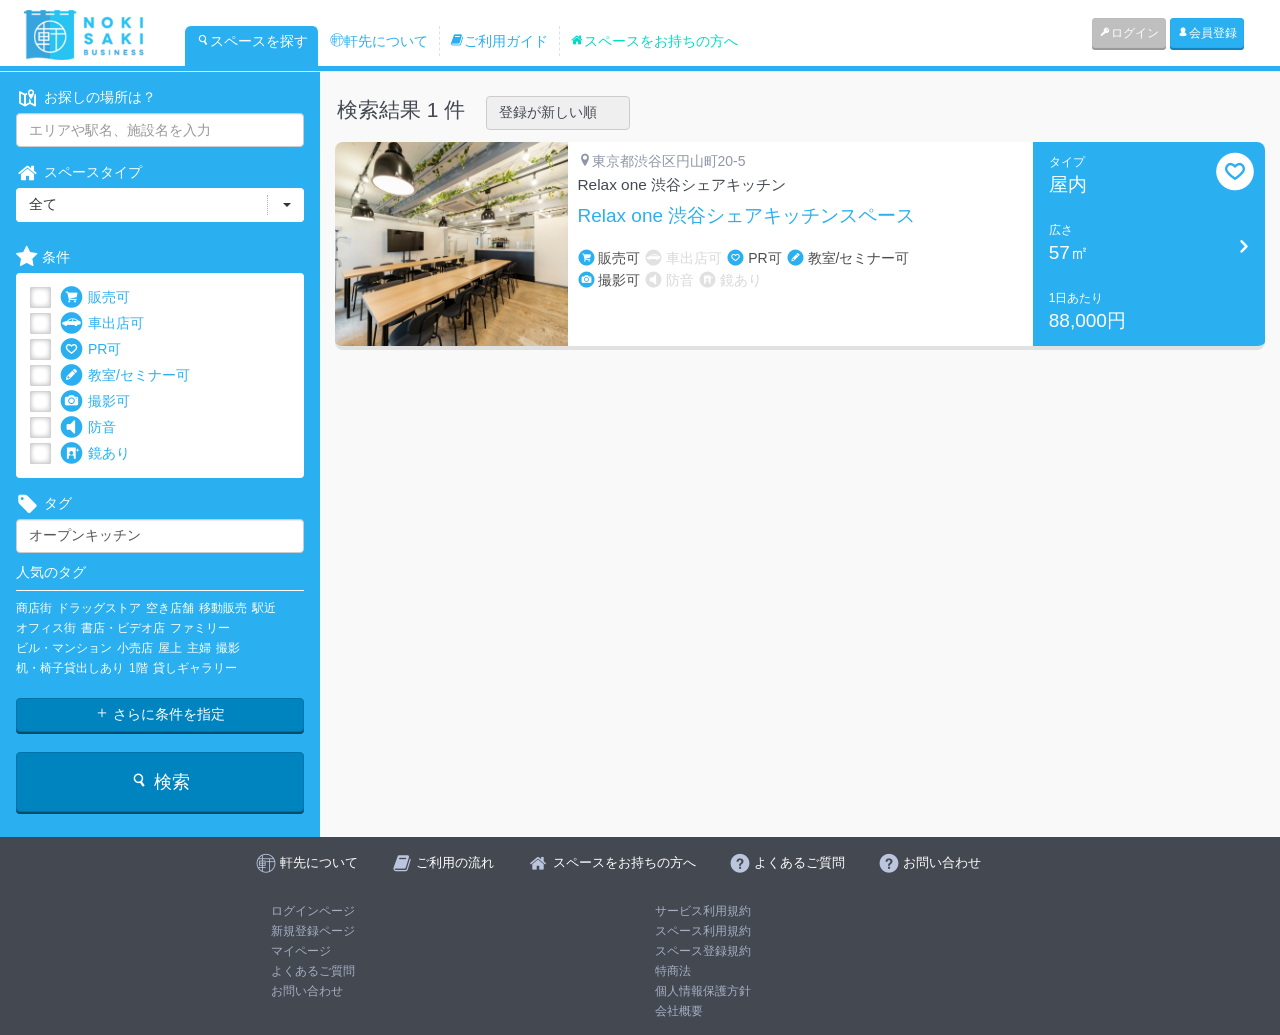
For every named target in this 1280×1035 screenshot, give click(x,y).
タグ (44, 503)
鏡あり (95, 453)
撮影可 (95, 401)
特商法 (673, 971)
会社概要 (679, 1011)
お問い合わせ (307, 991)
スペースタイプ (79, 172)
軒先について (379, 41)
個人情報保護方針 (703, 991)
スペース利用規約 (703, 931)
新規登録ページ (313, 931)
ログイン (1129, 33)
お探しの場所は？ (86, 97)
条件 (43, 257)
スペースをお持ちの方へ (654, 41)
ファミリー (200, 628)
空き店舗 (170, 608)
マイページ (301, 951)
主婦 (199, 648)
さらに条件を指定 (160, 714)
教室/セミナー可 (125, 375)
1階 (138, 668)
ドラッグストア (99, 608)
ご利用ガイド (499, 41)
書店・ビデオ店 (123, 628)
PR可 (90, 349)
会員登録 (1207, 33)
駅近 (264, 608)
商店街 (34, 608)
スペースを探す (252, 41)
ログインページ (313, 911)
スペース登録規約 (703, 951)
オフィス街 (46, 628)
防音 (88, 427)
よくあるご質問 (313, 971)
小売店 (135, 648)
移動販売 (223, 608)
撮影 (228, 648)
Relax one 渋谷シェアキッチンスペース (747, 216)
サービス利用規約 (703, 911)
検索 (159, 781)
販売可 (95, 297)
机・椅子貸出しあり (70, 668)
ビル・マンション (64, 648)
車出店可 (102, 323)
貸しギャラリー (195, 668)
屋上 (170, 648)
